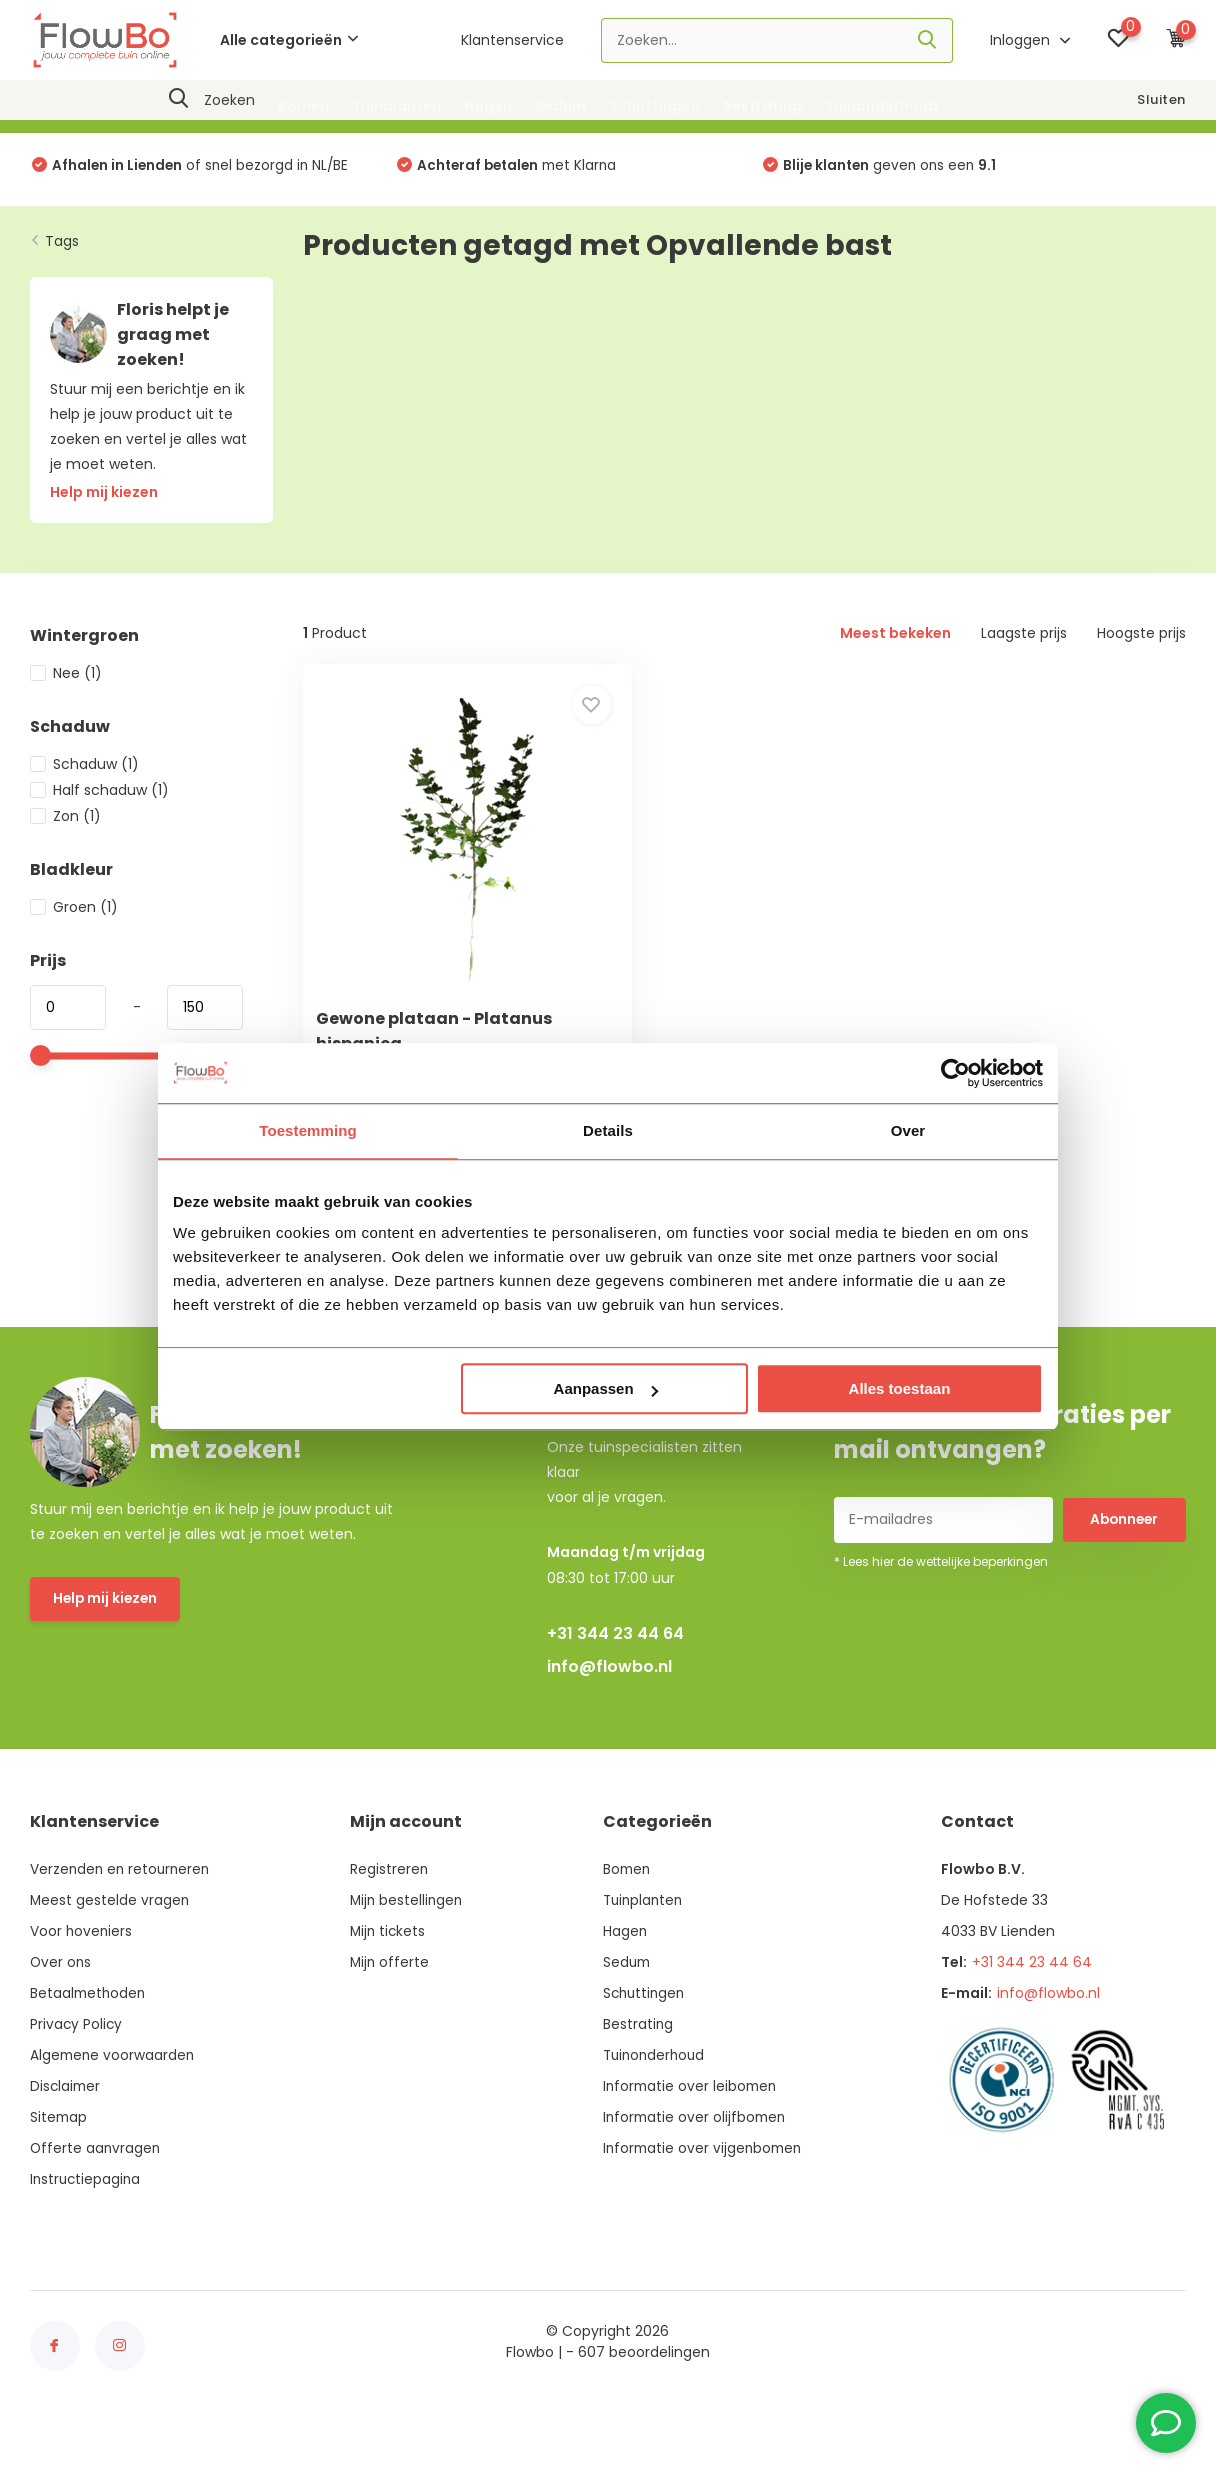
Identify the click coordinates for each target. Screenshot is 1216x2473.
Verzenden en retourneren (122, 1918)
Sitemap (59, 2166)
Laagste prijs (1024, 641)
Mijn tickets (389, 1980)
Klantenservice (512, 40)
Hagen (488, 106)
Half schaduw (99, 798)
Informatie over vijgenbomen (703, 2197)
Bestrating (762, 106)
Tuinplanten (396, 106)
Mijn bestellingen (408, 1949)
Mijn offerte (390, 2011)
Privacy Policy (77, 2073)
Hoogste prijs (1141, 641)
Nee (66, 681)
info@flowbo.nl (609, 1715)
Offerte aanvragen (96, 2197)
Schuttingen (654, 106)
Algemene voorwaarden (114, 2104)
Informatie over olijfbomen (695, 2166)
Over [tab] (908, 1130)
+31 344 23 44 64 (615, 1682)
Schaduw (84, 772)
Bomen (303, 106)
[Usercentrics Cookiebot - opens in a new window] (955, 1073)
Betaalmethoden (89, 2042)
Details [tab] (608, 1130)
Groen (74, 915)
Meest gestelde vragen (110, 1949)
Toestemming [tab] (308, 1130)
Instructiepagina (87, 2228)
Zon (65, 824)
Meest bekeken (895, 641)
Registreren (389, 1918)
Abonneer (1124, 1569)
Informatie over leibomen (690, 2135)
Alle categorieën (289, 40)
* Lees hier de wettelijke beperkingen (941, 1610)
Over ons (61, 2011)
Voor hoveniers (82, 1980)
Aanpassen (606, 1388)
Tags (62, 248)
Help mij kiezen (107, 1649)
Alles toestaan (900, 1388)
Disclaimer (66, 2135)
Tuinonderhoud (881, 106)
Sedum (560, 106)
